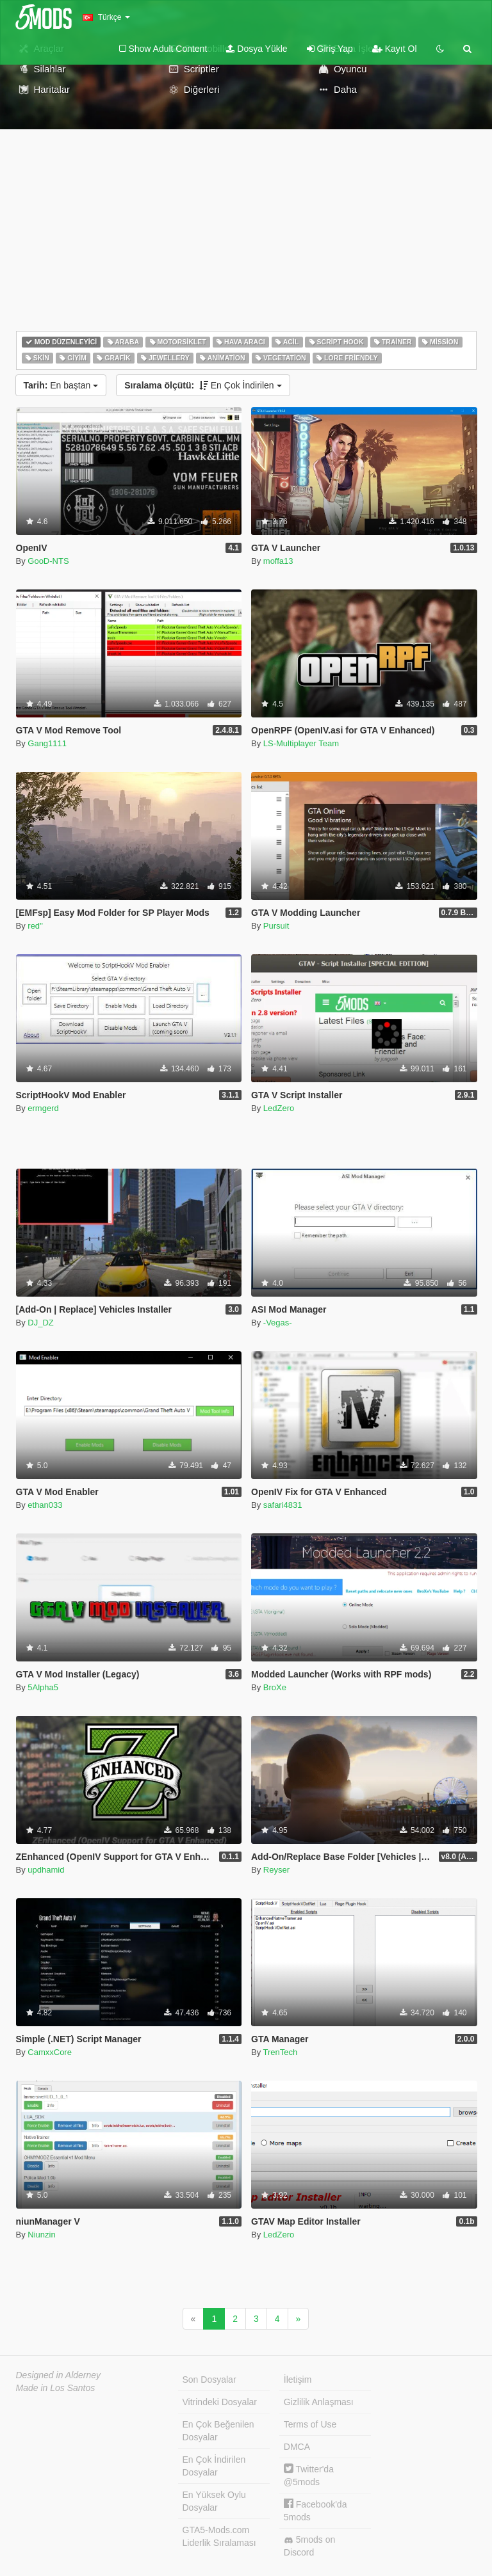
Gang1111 (47, 743)
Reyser (276, 1870)
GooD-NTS (48, 561)
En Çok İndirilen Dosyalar (214, 2465)
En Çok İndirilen (202, 385)
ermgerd (43, 1108)
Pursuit (276, 926)
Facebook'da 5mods (315, 2510)
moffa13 (278, 561)
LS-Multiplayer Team (301, 743)
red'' (35, 926)
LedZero (278, 1108)
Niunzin (41, 2234)
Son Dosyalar (209, 2379)
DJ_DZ (40, 1322)
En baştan (61, 385)
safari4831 (282, 1505)
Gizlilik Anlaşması (319, 2402)
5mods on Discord (309, 2545)
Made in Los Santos (55, 2388)
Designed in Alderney (58, 2375)
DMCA (297, 2447)
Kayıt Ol (394, 49)
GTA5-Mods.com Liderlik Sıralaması (219, 2536)
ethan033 (45, 1505)
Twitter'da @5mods (309, 2475)
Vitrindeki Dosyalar (220, 2402)
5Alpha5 (43, 1687)
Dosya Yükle (256, 49)
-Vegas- (277, 1322)
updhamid (46, 1870)
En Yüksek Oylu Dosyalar (214, 2501)
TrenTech (280, 2052)
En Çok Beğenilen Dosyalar (218, 2430)
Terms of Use (310, 2424)
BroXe (274, 1687)
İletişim (298, 2379)
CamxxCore (50, 2052)
